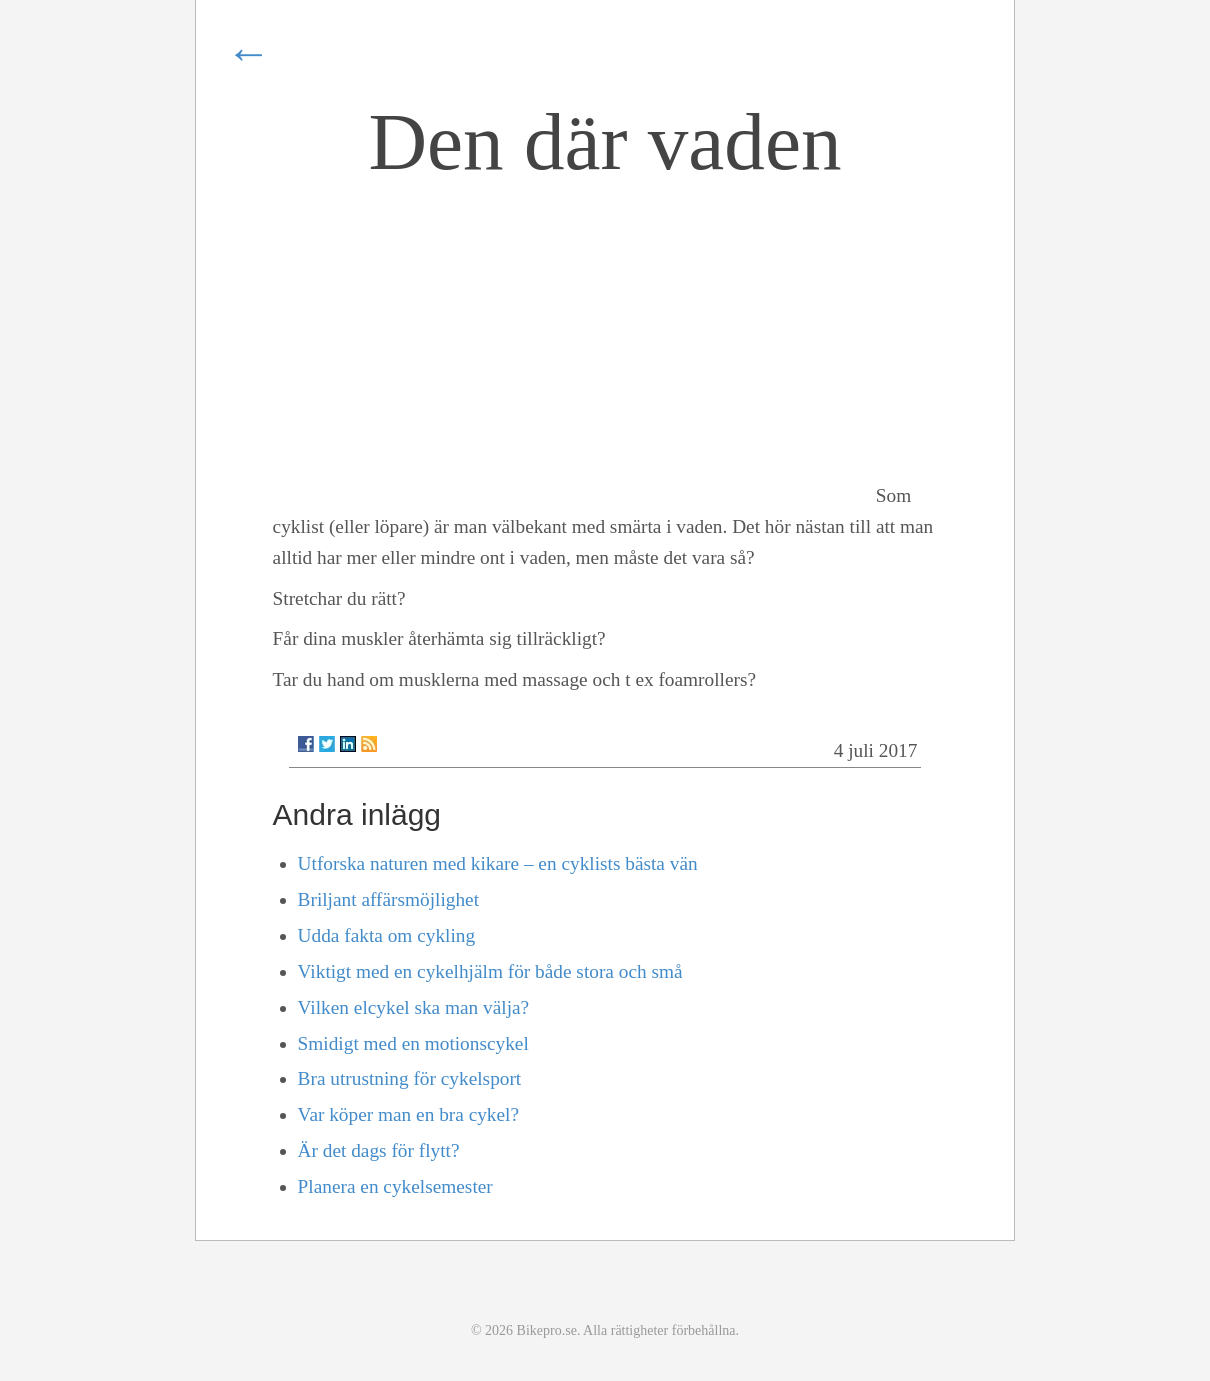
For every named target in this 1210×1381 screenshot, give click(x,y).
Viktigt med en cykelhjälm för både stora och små (490, 971)
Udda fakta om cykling (387, 935)
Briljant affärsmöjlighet (388, 899)
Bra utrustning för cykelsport (410, 1078)
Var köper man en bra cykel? (408, 1114)
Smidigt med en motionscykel (413, 1043)
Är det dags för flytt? (379, 1150)
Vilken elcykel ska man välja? (414, 1007)
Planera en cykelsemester (395, 1186)
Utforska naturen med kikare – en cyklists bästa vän (498, 863)
